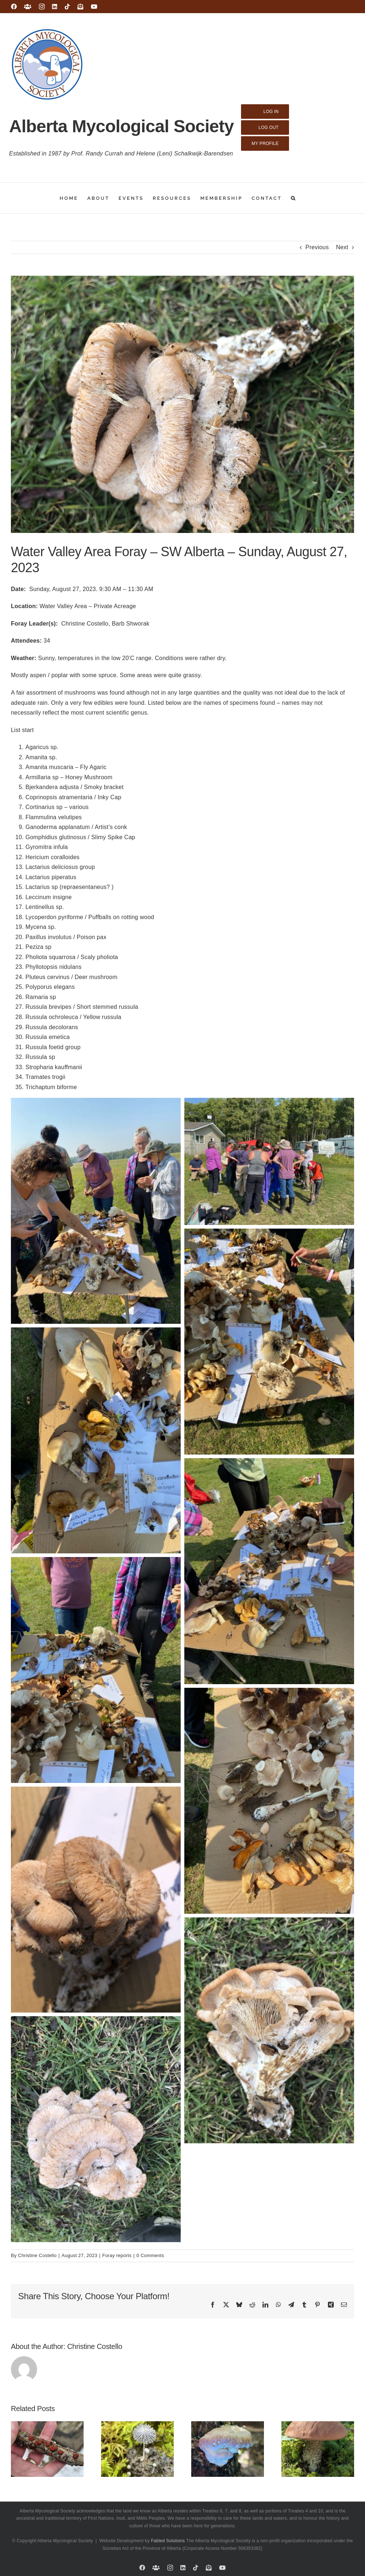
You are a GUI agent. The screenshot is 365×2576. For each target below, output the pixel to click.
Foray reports (116, 2255)
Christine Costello (37, 2255)
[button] (293, 198)
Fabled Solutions (168, 2540)
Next (342, 247)
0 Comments (150, 2255)
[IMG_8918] (182, 404)
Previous (317, 247)
